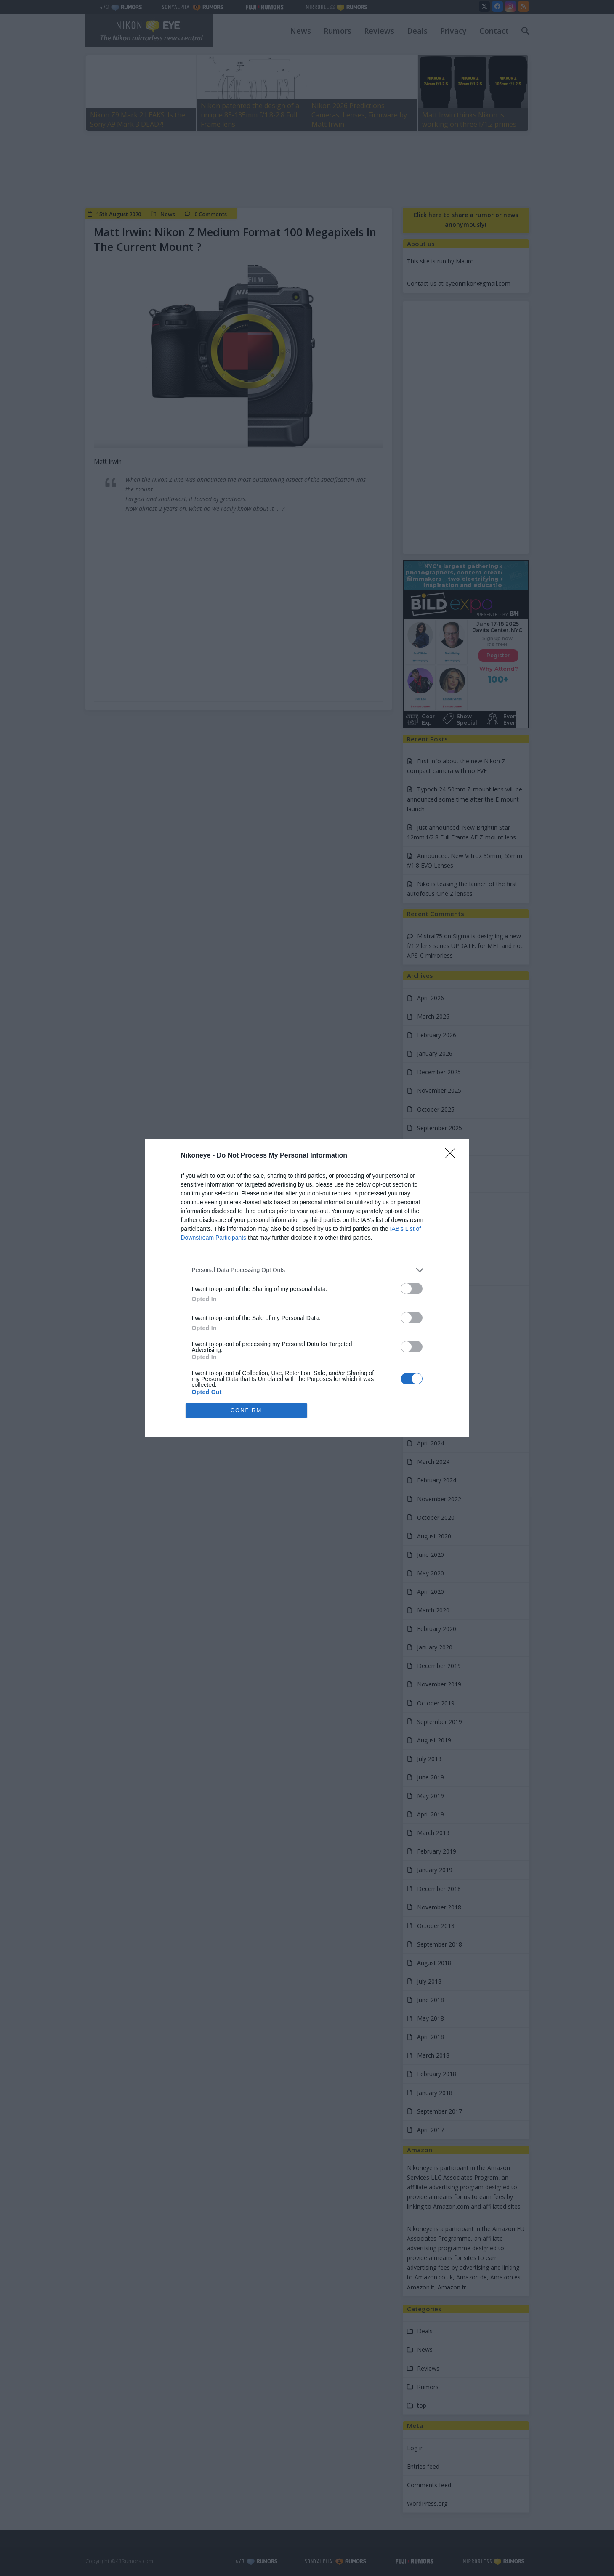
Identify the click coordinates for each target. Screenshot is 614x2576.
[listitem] (307, 1270)
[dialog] (307, 1288)
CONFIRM (246, 1410)
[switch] (412, 1288)
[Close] (453, 1156)
